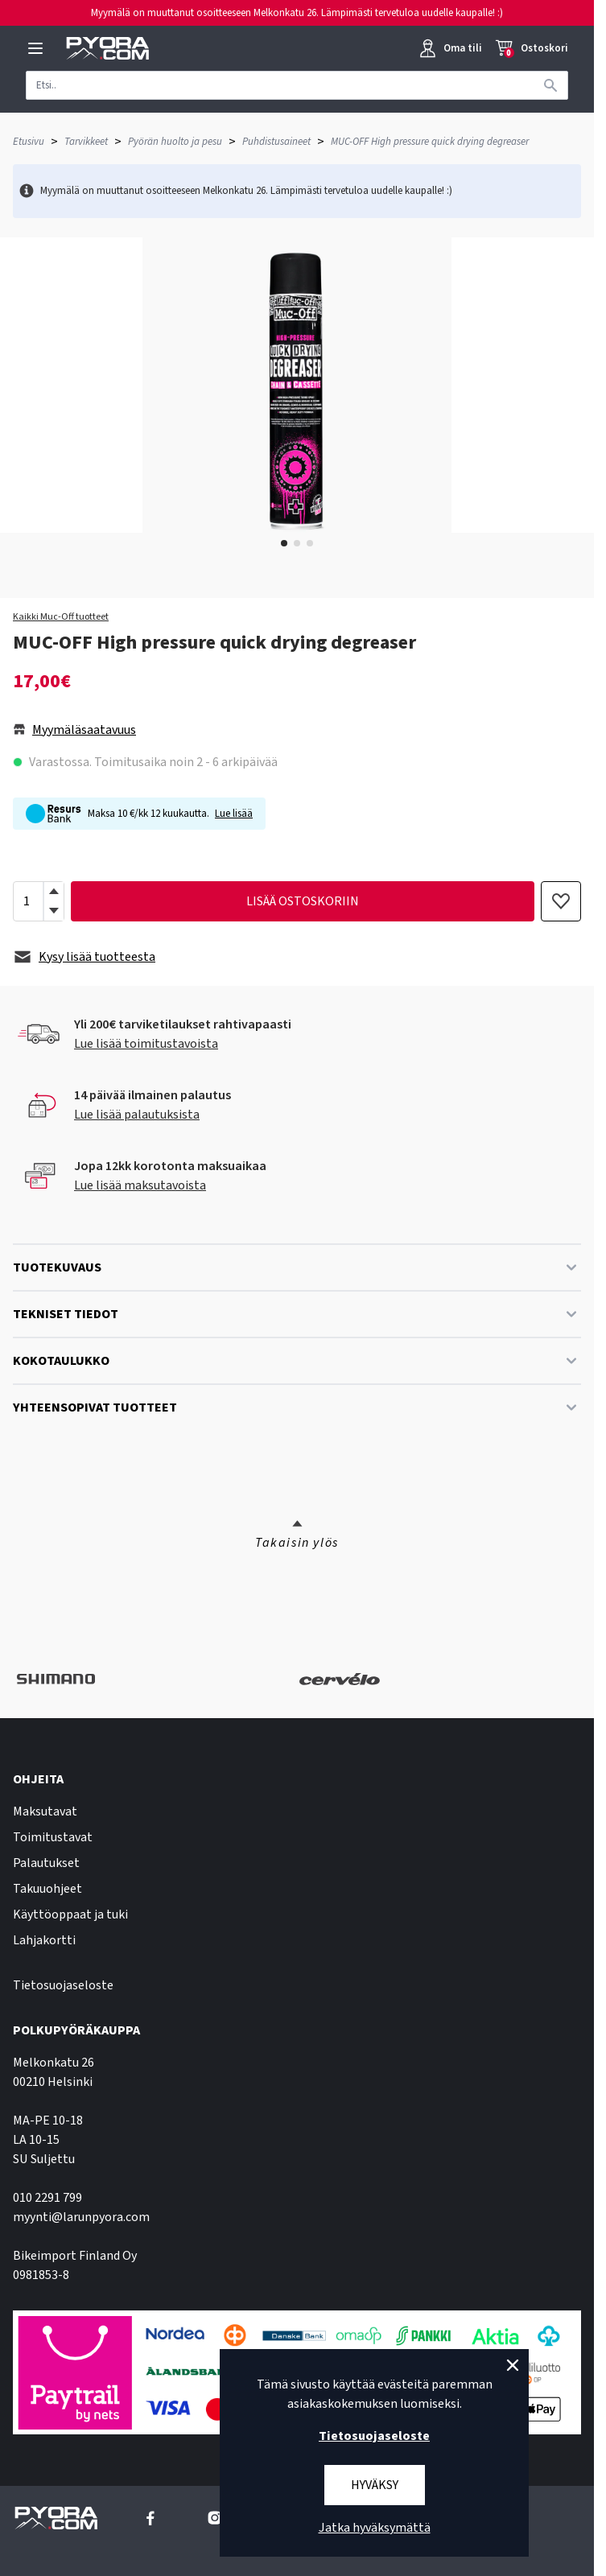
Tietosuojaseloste (63, 1985)
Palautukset (46, 1863)
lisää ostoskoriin (302, 901)
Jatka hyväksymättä (375, 2528)
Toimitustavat (53, 1837)
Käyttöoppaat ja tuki (70, 1914)
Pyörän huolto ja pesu (175, 141)
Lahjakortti (44, 1940)
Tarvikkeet (86, 141)
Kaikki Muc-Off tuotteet (61, 617)
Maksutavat (45, 1811)
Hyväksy (374, 2485)
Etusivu (28, 141)
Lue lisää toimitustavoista (146, 1044)
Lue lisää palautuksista (137, 1114)
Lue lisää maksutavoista (140, 1185)
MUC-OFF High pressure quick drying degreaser (430, 141)
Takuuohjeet (47, 1889)
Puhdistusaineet (276, 141)
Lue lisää (234, 813)
